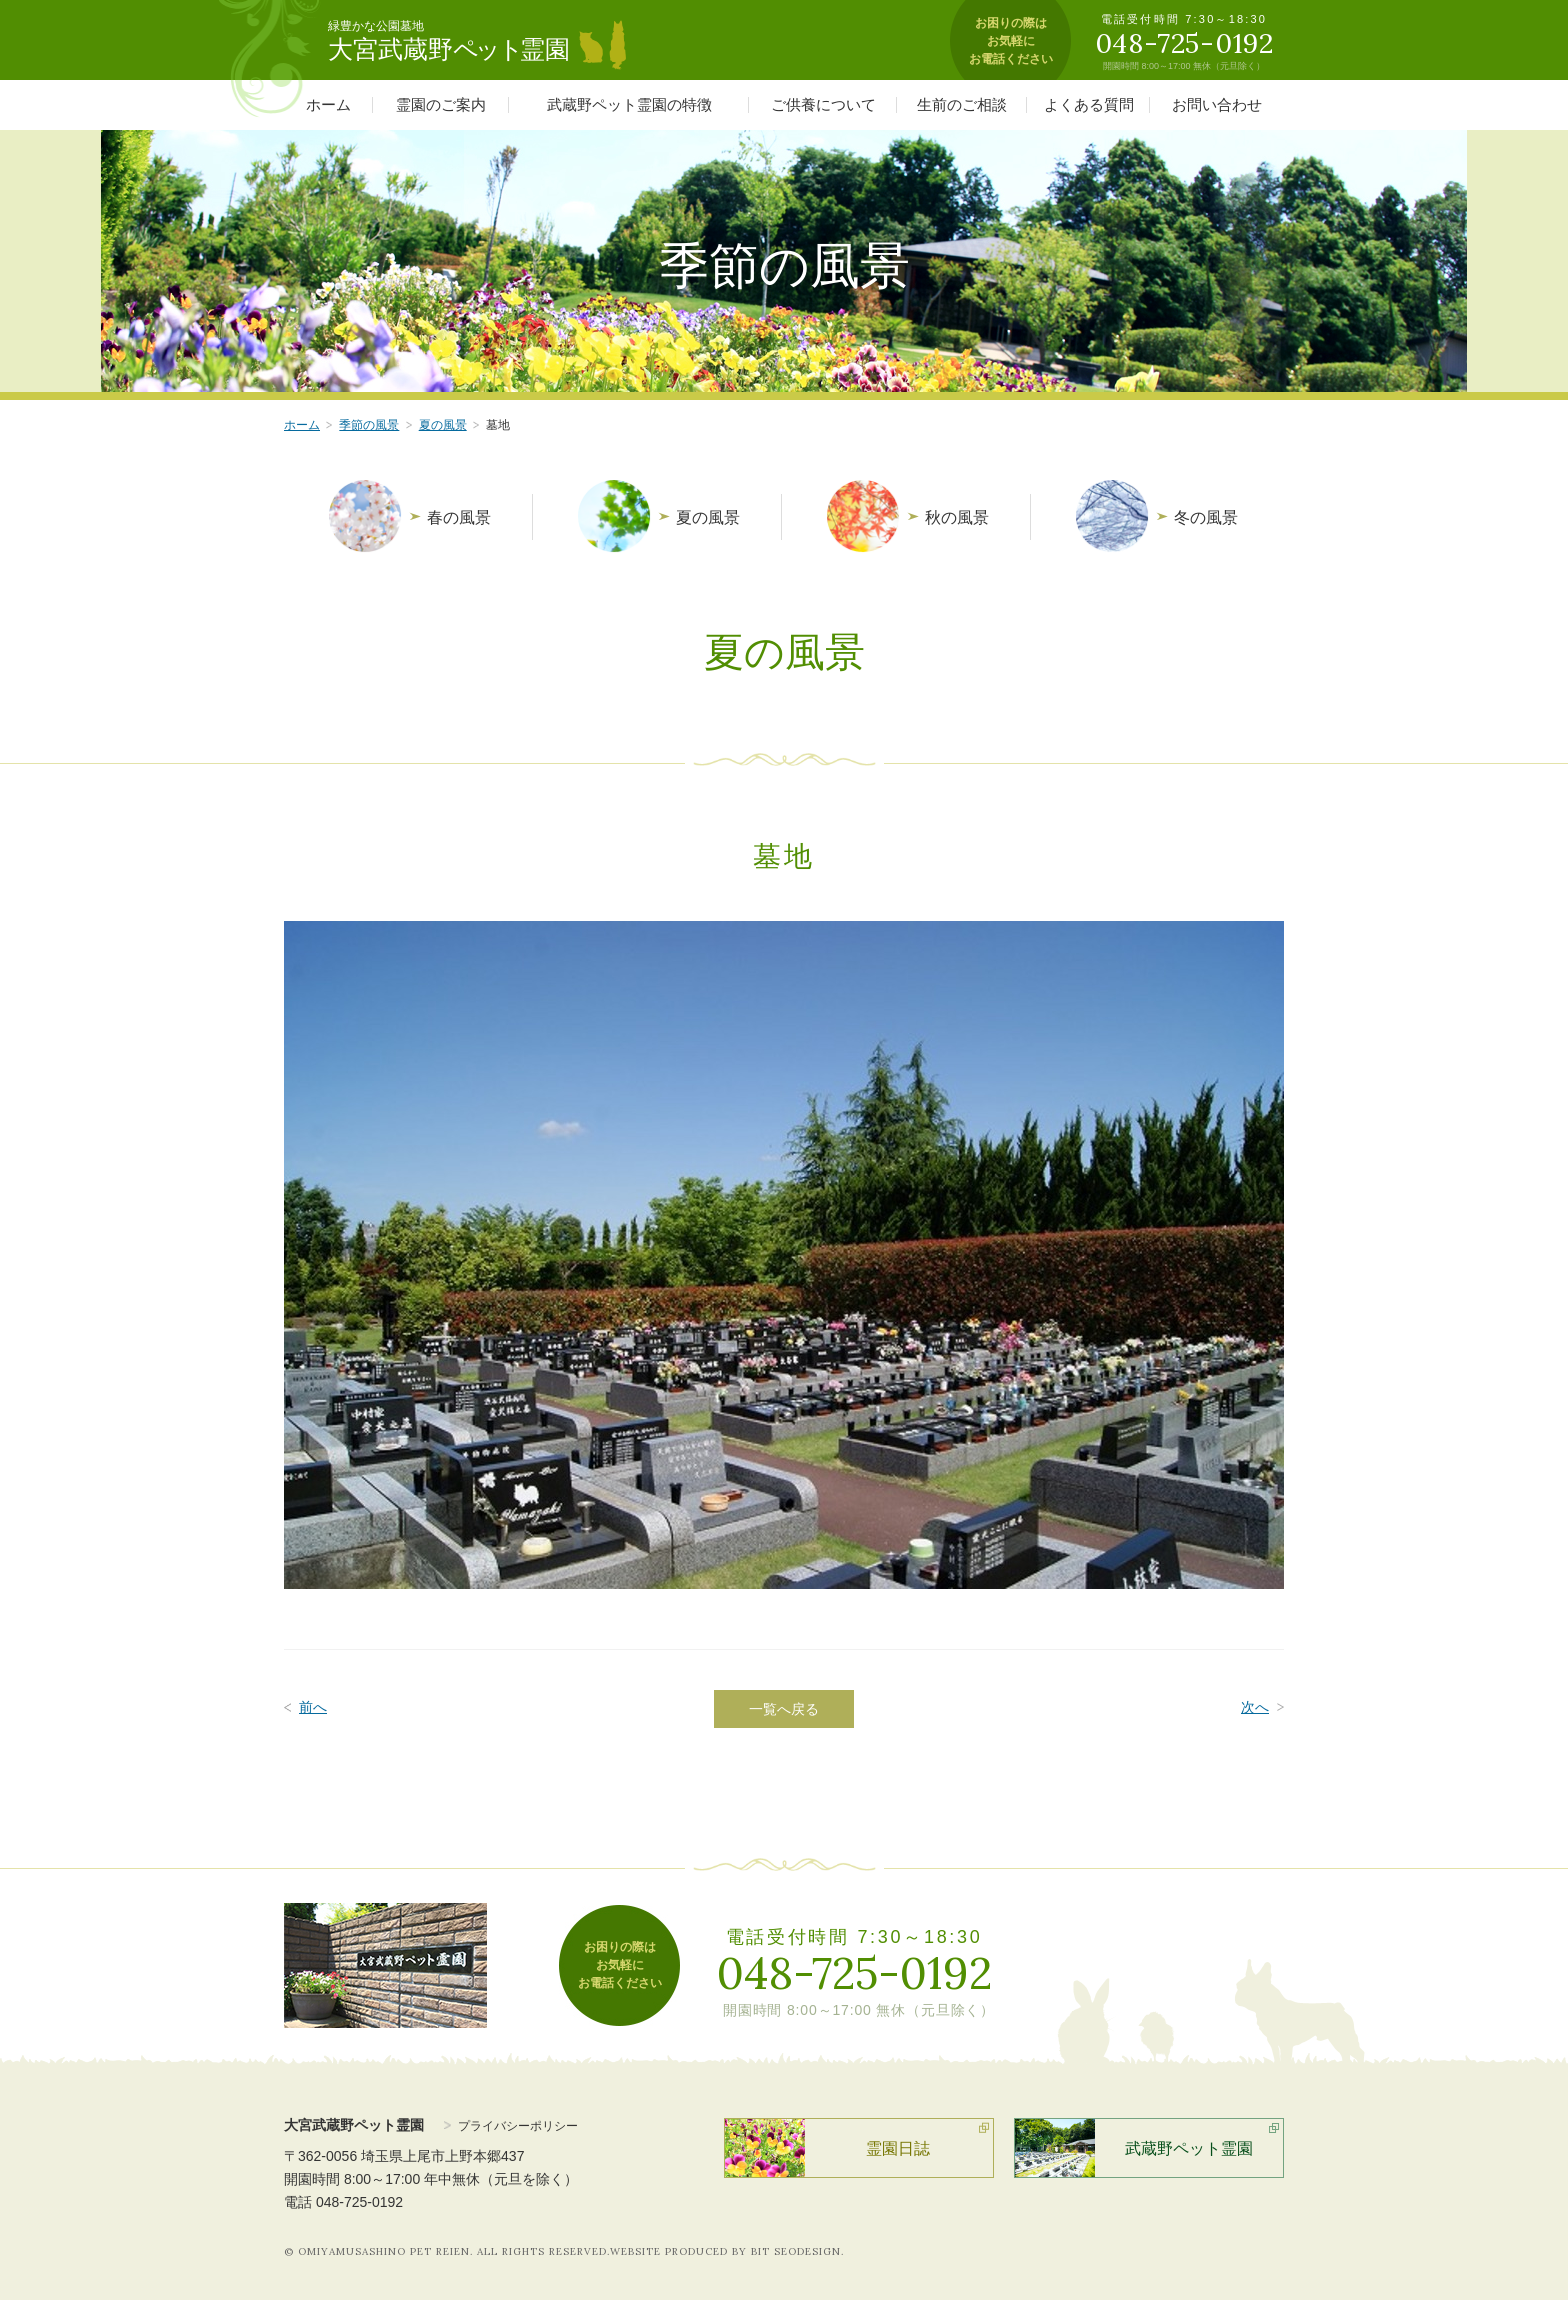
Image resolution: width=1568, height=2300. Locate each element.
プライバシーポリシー (518, 2126)
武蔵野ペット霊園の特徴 (629, 104)
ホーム (328, 104)
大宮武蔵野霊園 (449, 49)
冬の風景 (1206, 517)
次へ (1255, 1707)
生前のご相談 (962, 104)
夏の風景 (443, 425)
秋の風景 (957, 517)
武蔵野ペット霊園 (1189, 2148)
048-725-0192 (854, 1973)
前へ (313, 1707)
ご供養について (823, 104)
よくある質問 (1089, 104)
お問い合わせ (1217, 104)
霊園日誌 (898, 2148)
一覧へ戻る (784, 1709)
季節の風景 (369, 425)
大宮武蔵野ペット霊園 (354, 2125)
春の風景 (459, 517)
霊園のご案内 (441, 104)
